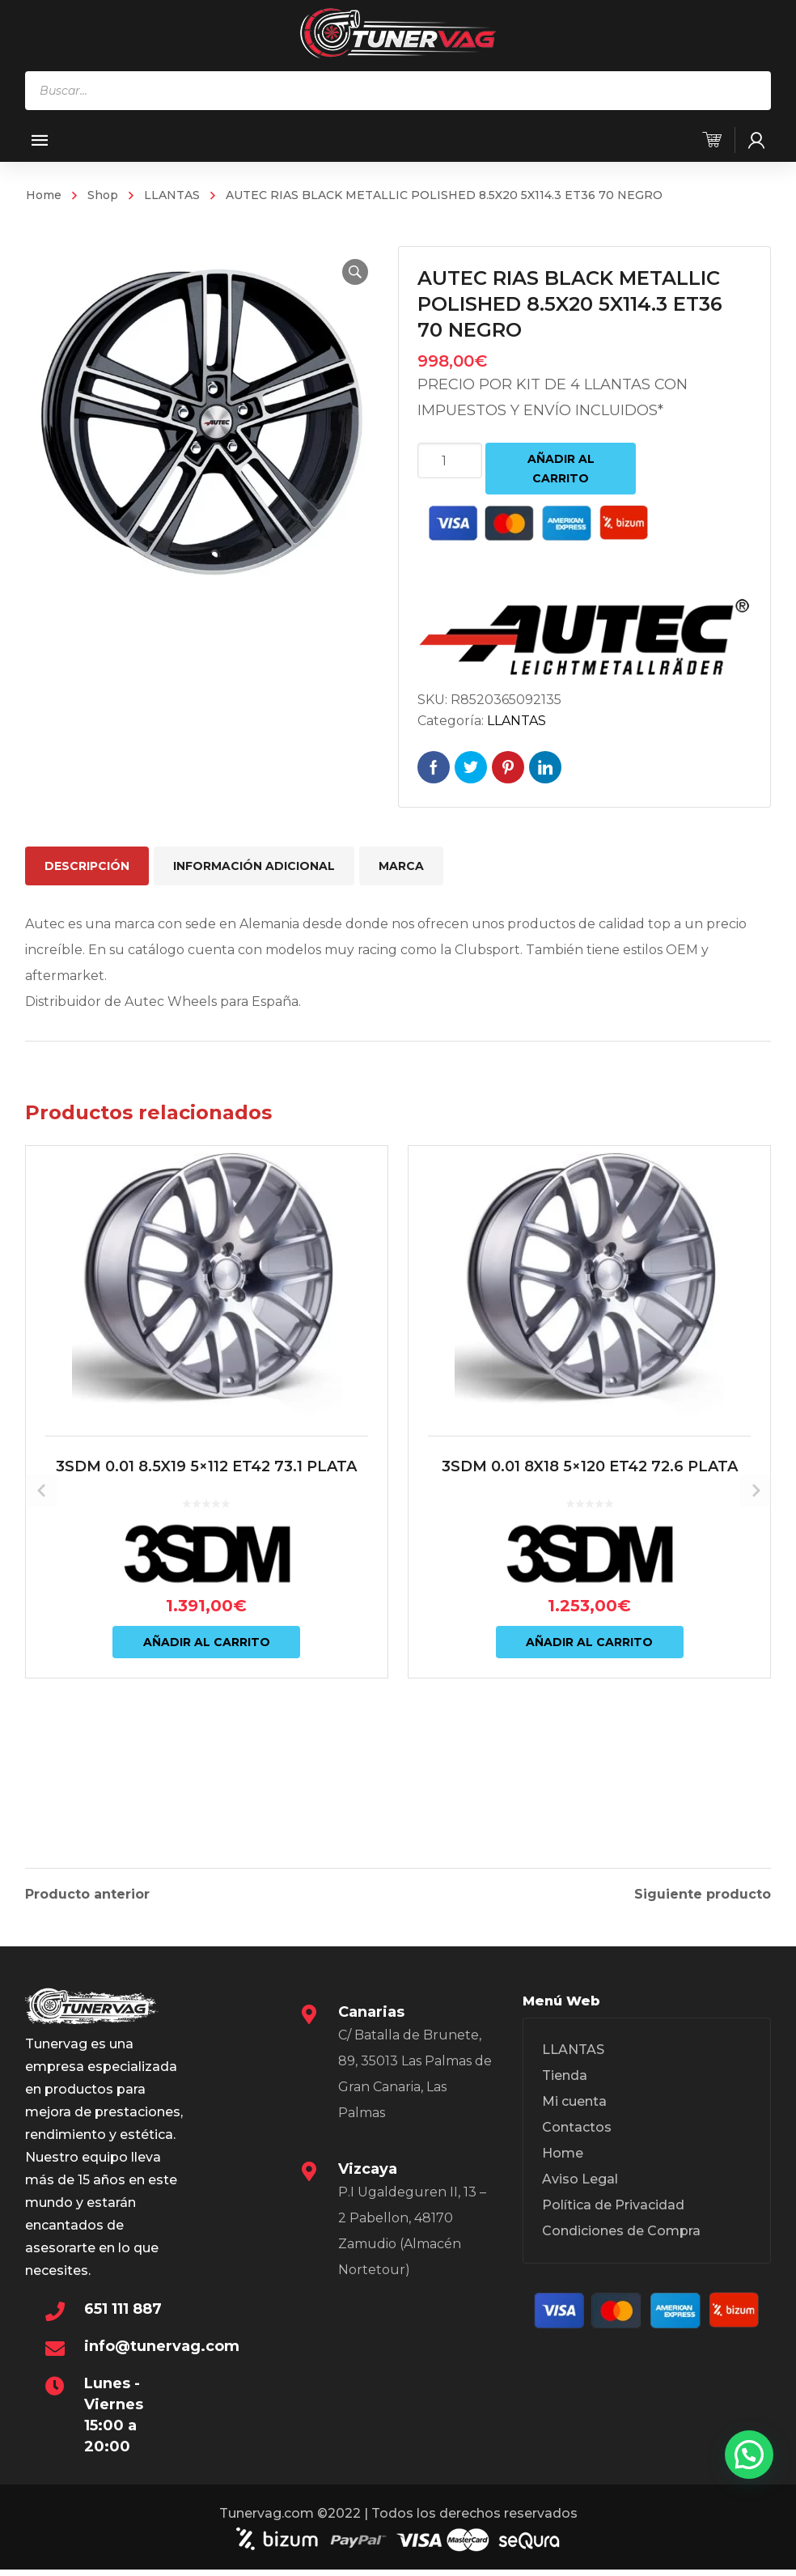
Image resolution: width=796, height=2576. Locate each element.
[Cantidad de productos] (449, 460)
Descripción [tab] (86, 866)
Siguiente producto (702, 1891)
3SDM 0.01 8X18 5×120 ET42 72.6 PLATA (590, 1558)
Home (43, 195)
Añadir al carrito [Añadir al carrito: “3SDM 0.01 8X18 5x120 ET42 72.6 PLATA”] (589, 1734)
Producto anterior (87, 1891)
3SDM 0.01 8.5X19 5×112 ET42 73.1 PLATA (206, 1558)
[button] (346, 272)
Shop (102, 195)
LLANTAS (172, 195)
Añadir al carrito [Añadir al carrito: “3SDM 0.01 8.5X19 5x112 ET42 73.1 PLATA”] (206, 1734)
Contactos (577, 2137)
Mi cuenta (574, 2111)
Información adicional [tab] (254, 866)
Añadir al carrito (561, 469)
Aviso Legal (580, 2188)
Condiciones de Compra (621, 2240)
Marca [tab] (401, 866)
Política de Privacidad (613, 2214)
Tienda (564, 2085)
